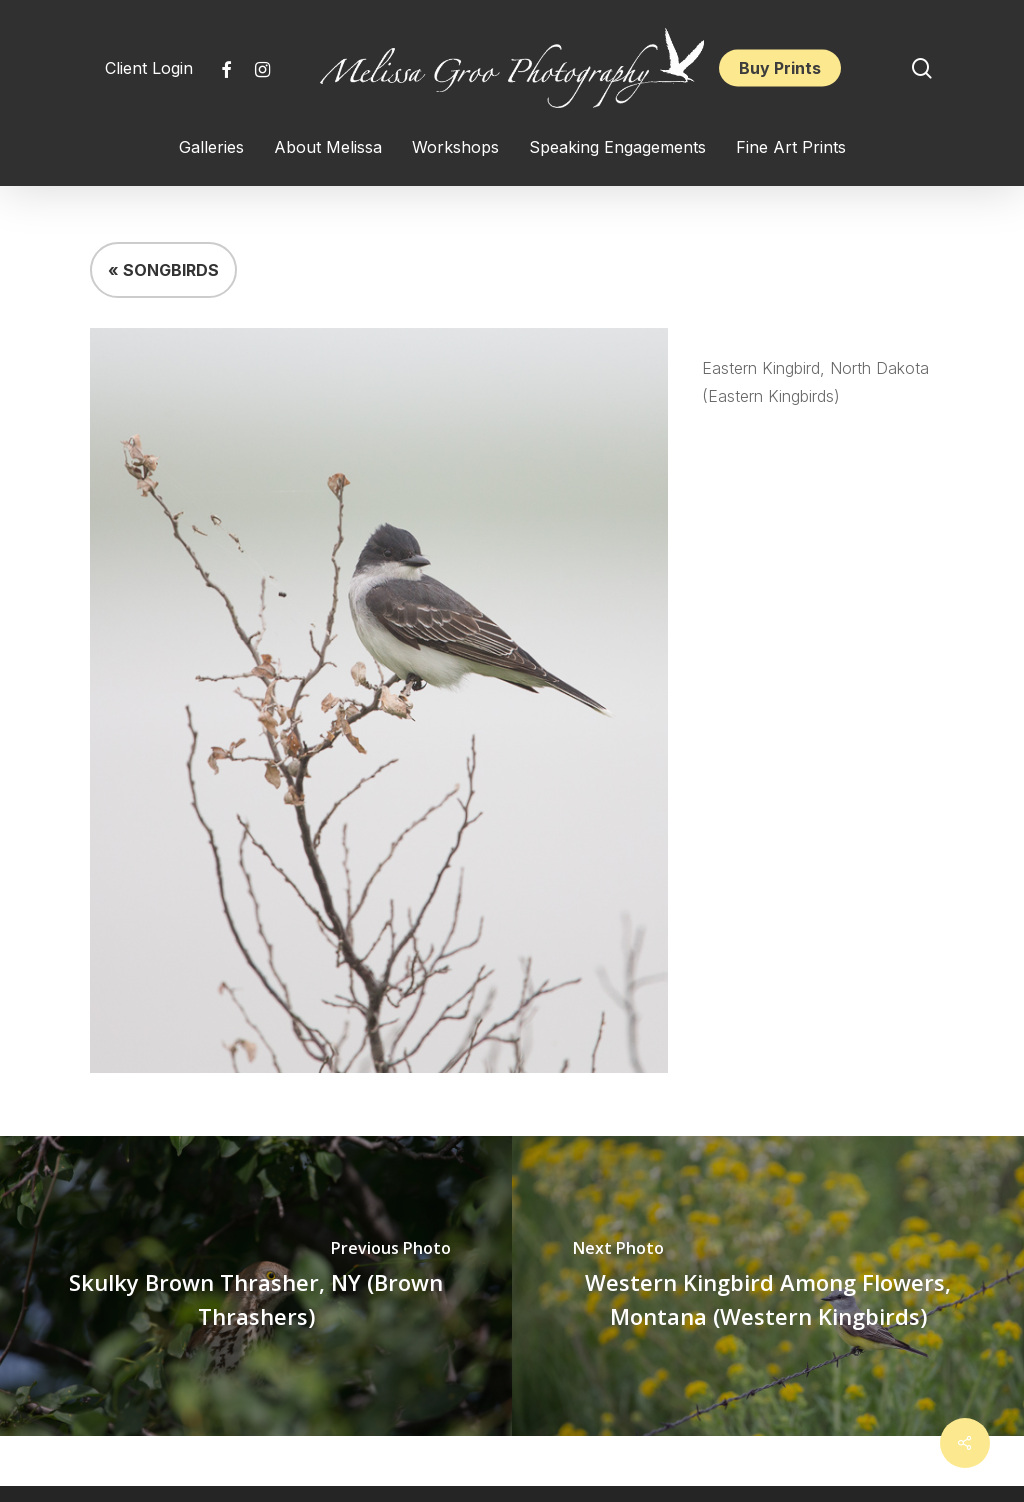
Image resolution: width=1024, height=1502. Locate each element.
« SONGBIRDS (163, 270)
